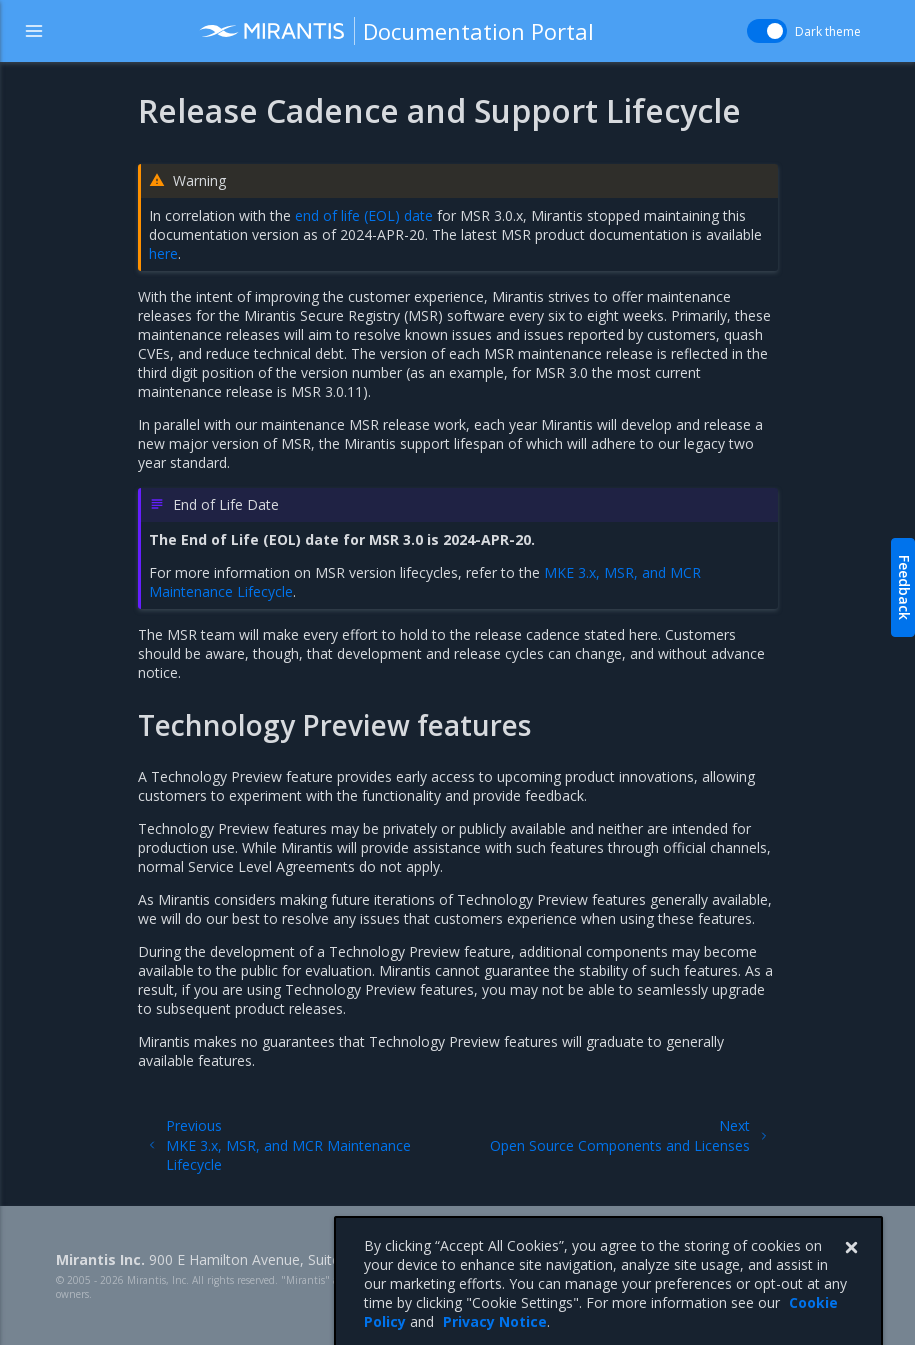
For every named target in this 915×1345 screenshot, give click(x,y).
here (163, 253)
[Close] (851, 1270)
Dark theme (828, 31)
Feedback (904, 587)
